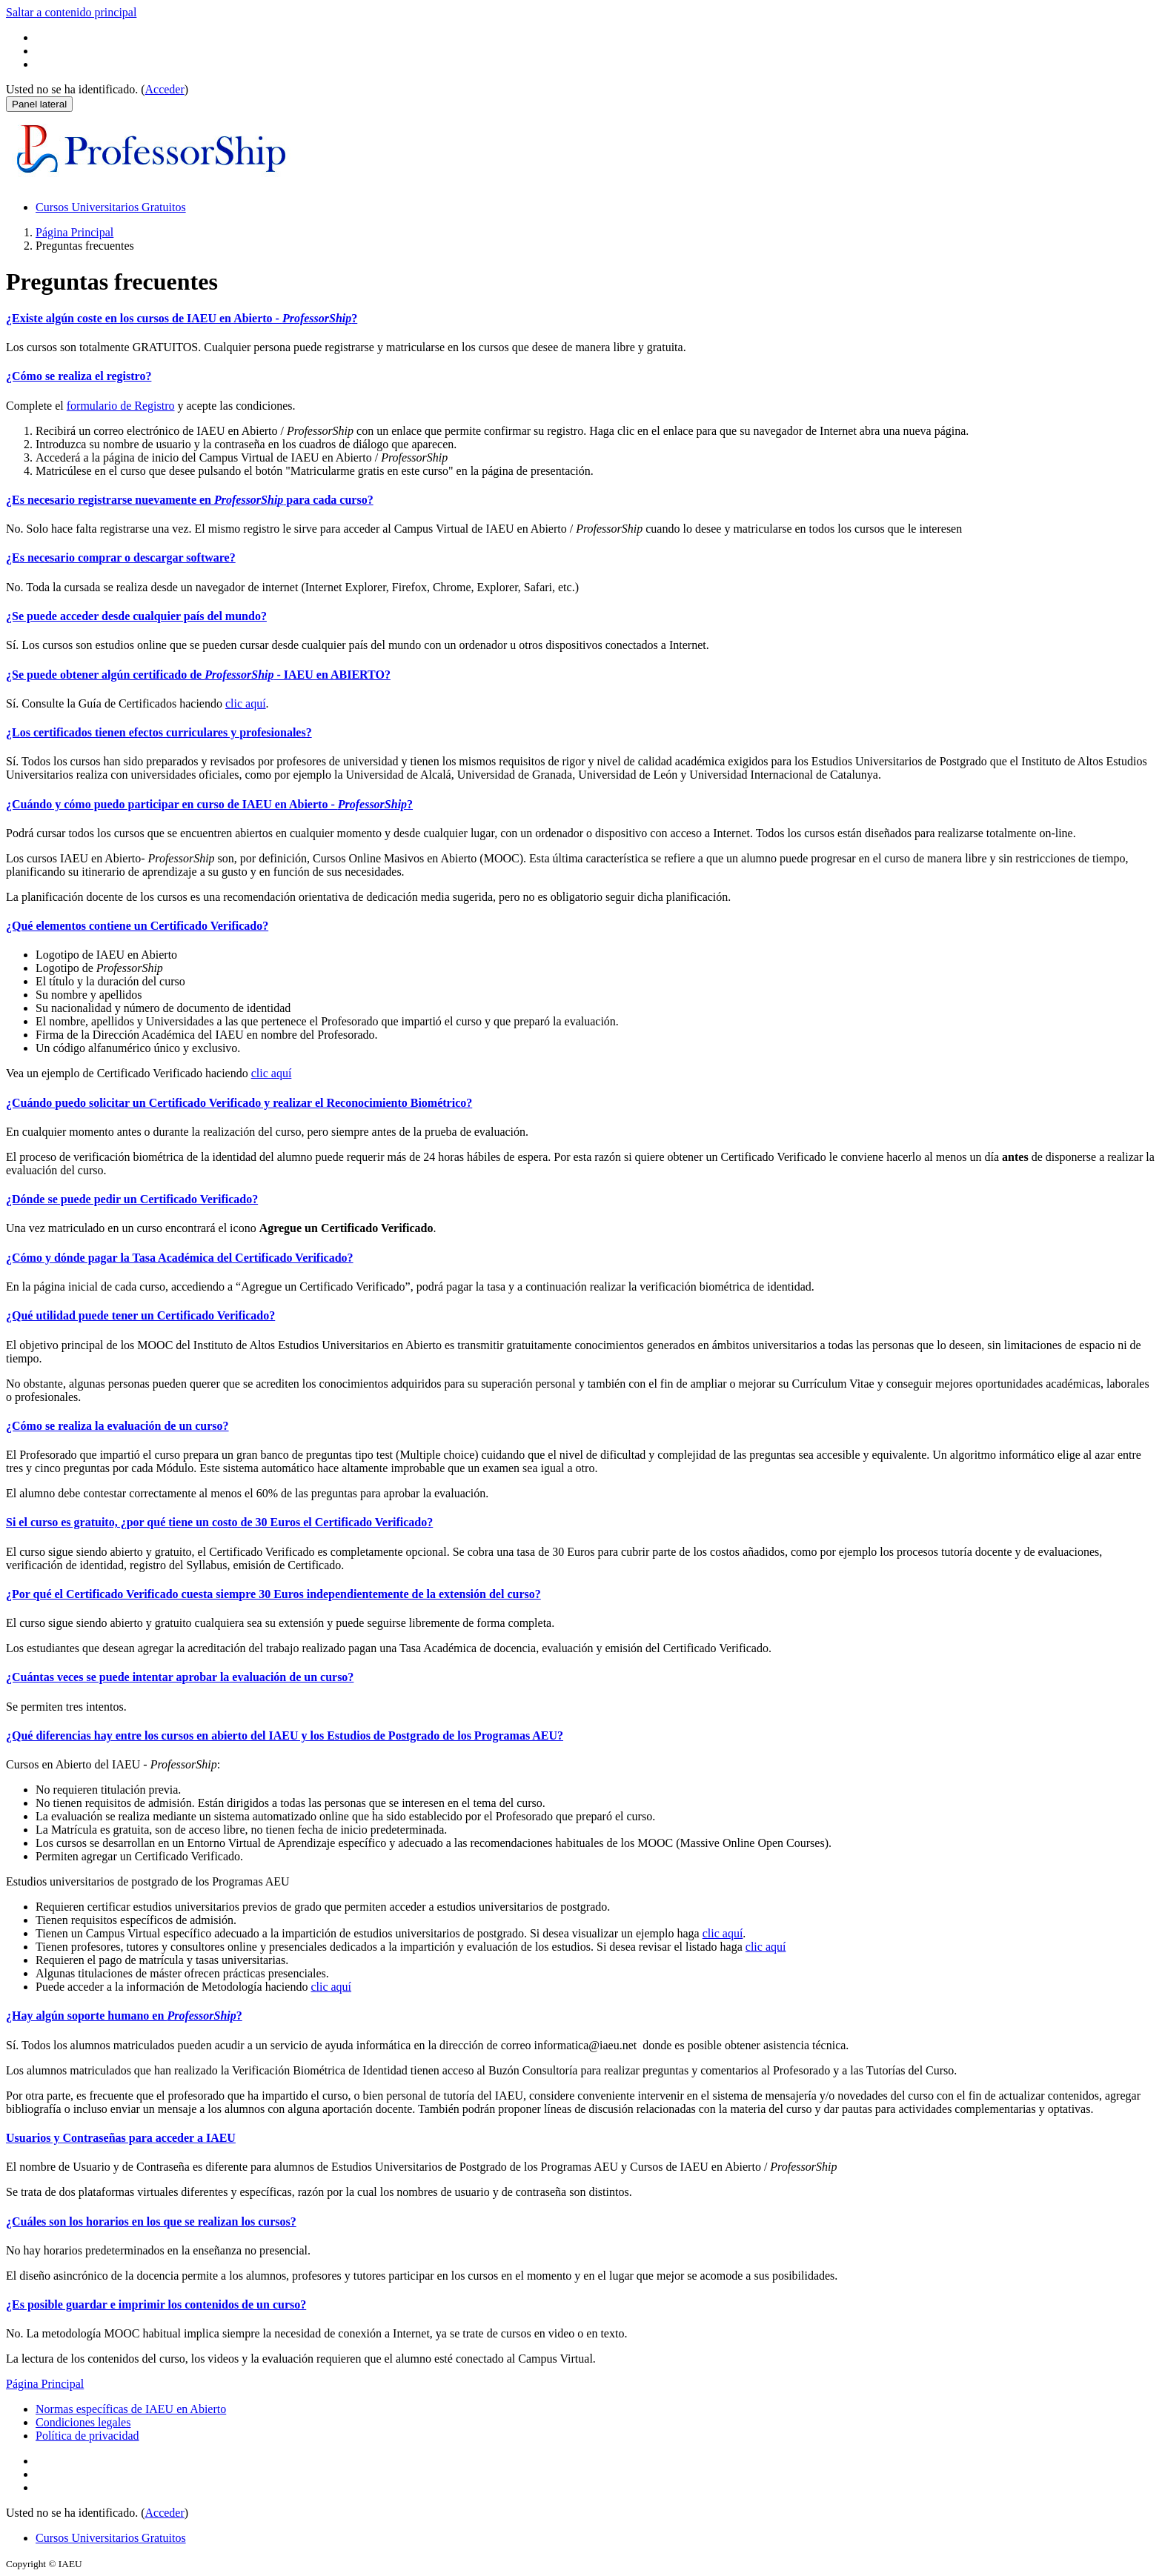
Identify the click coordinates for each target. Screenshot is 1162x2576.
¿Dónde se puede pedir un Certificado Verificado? (132, 1199)
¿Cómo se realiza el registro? (78, 376)
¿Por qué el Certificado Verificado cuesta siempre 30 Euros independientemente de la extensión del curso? (273, 1594)
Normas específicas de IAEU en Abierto (131, 2409)
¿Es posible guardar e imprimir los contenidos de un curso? (156, 2304)
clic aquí (245, 703)
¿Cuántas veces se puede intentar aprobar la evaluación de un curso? (179, 1677)
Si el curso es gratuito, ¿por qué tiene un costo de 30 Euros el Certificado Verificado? (219, 1522)
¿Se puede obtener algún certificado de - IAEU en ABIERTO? (198, 674)
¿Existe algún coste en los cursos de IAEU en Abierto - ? (181, 318)
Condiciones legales (83, 2422)
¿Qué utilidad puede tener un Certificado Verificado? (140, 1315)
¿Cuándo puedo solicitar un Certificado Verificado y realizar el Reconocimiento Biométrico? (239, 1102)
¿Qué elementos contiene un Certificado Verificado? (137, 925)
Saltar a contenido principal (71, 12)
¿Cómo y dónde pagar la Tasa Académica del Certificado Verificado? (179, 1257)
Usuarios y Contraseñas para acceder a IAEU (121, 2137)
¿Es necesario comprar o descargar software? (121, 557)
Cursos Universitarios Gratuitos (111, 207)
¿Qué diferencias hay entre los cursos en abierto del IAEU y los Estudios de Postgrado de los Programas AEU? (284, 1735)
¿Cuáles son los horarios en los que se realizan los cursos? (151, 2221)
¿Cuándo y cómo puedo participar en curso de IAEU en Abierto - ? (209, 804)
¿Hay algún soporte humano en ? (124, 2015)
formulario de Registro (121, 405)
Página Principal (74, 232)
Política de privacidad (87, 2435)
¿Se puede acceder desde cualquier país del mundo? (136, 616)
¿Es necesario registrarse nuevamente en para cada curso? (190, 499)
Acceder (165, 89)
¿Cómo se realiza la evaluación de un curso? (117, 1426)
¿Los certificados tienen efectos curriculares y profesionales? (159, 732)
